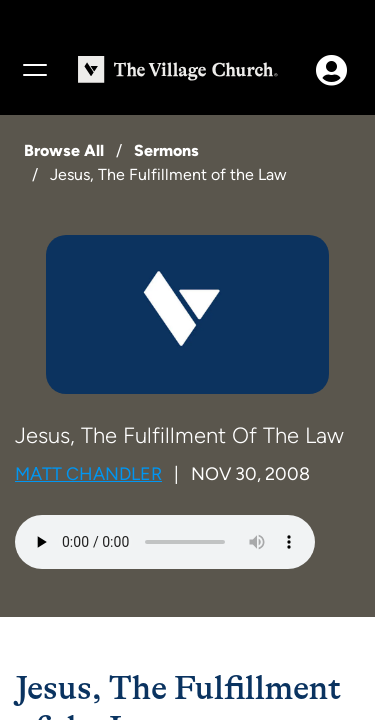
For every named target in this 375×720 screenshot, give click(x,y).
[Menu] (34, 70)
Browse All (64, 150)
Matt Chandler (88, 474)
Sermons (166, 150)
